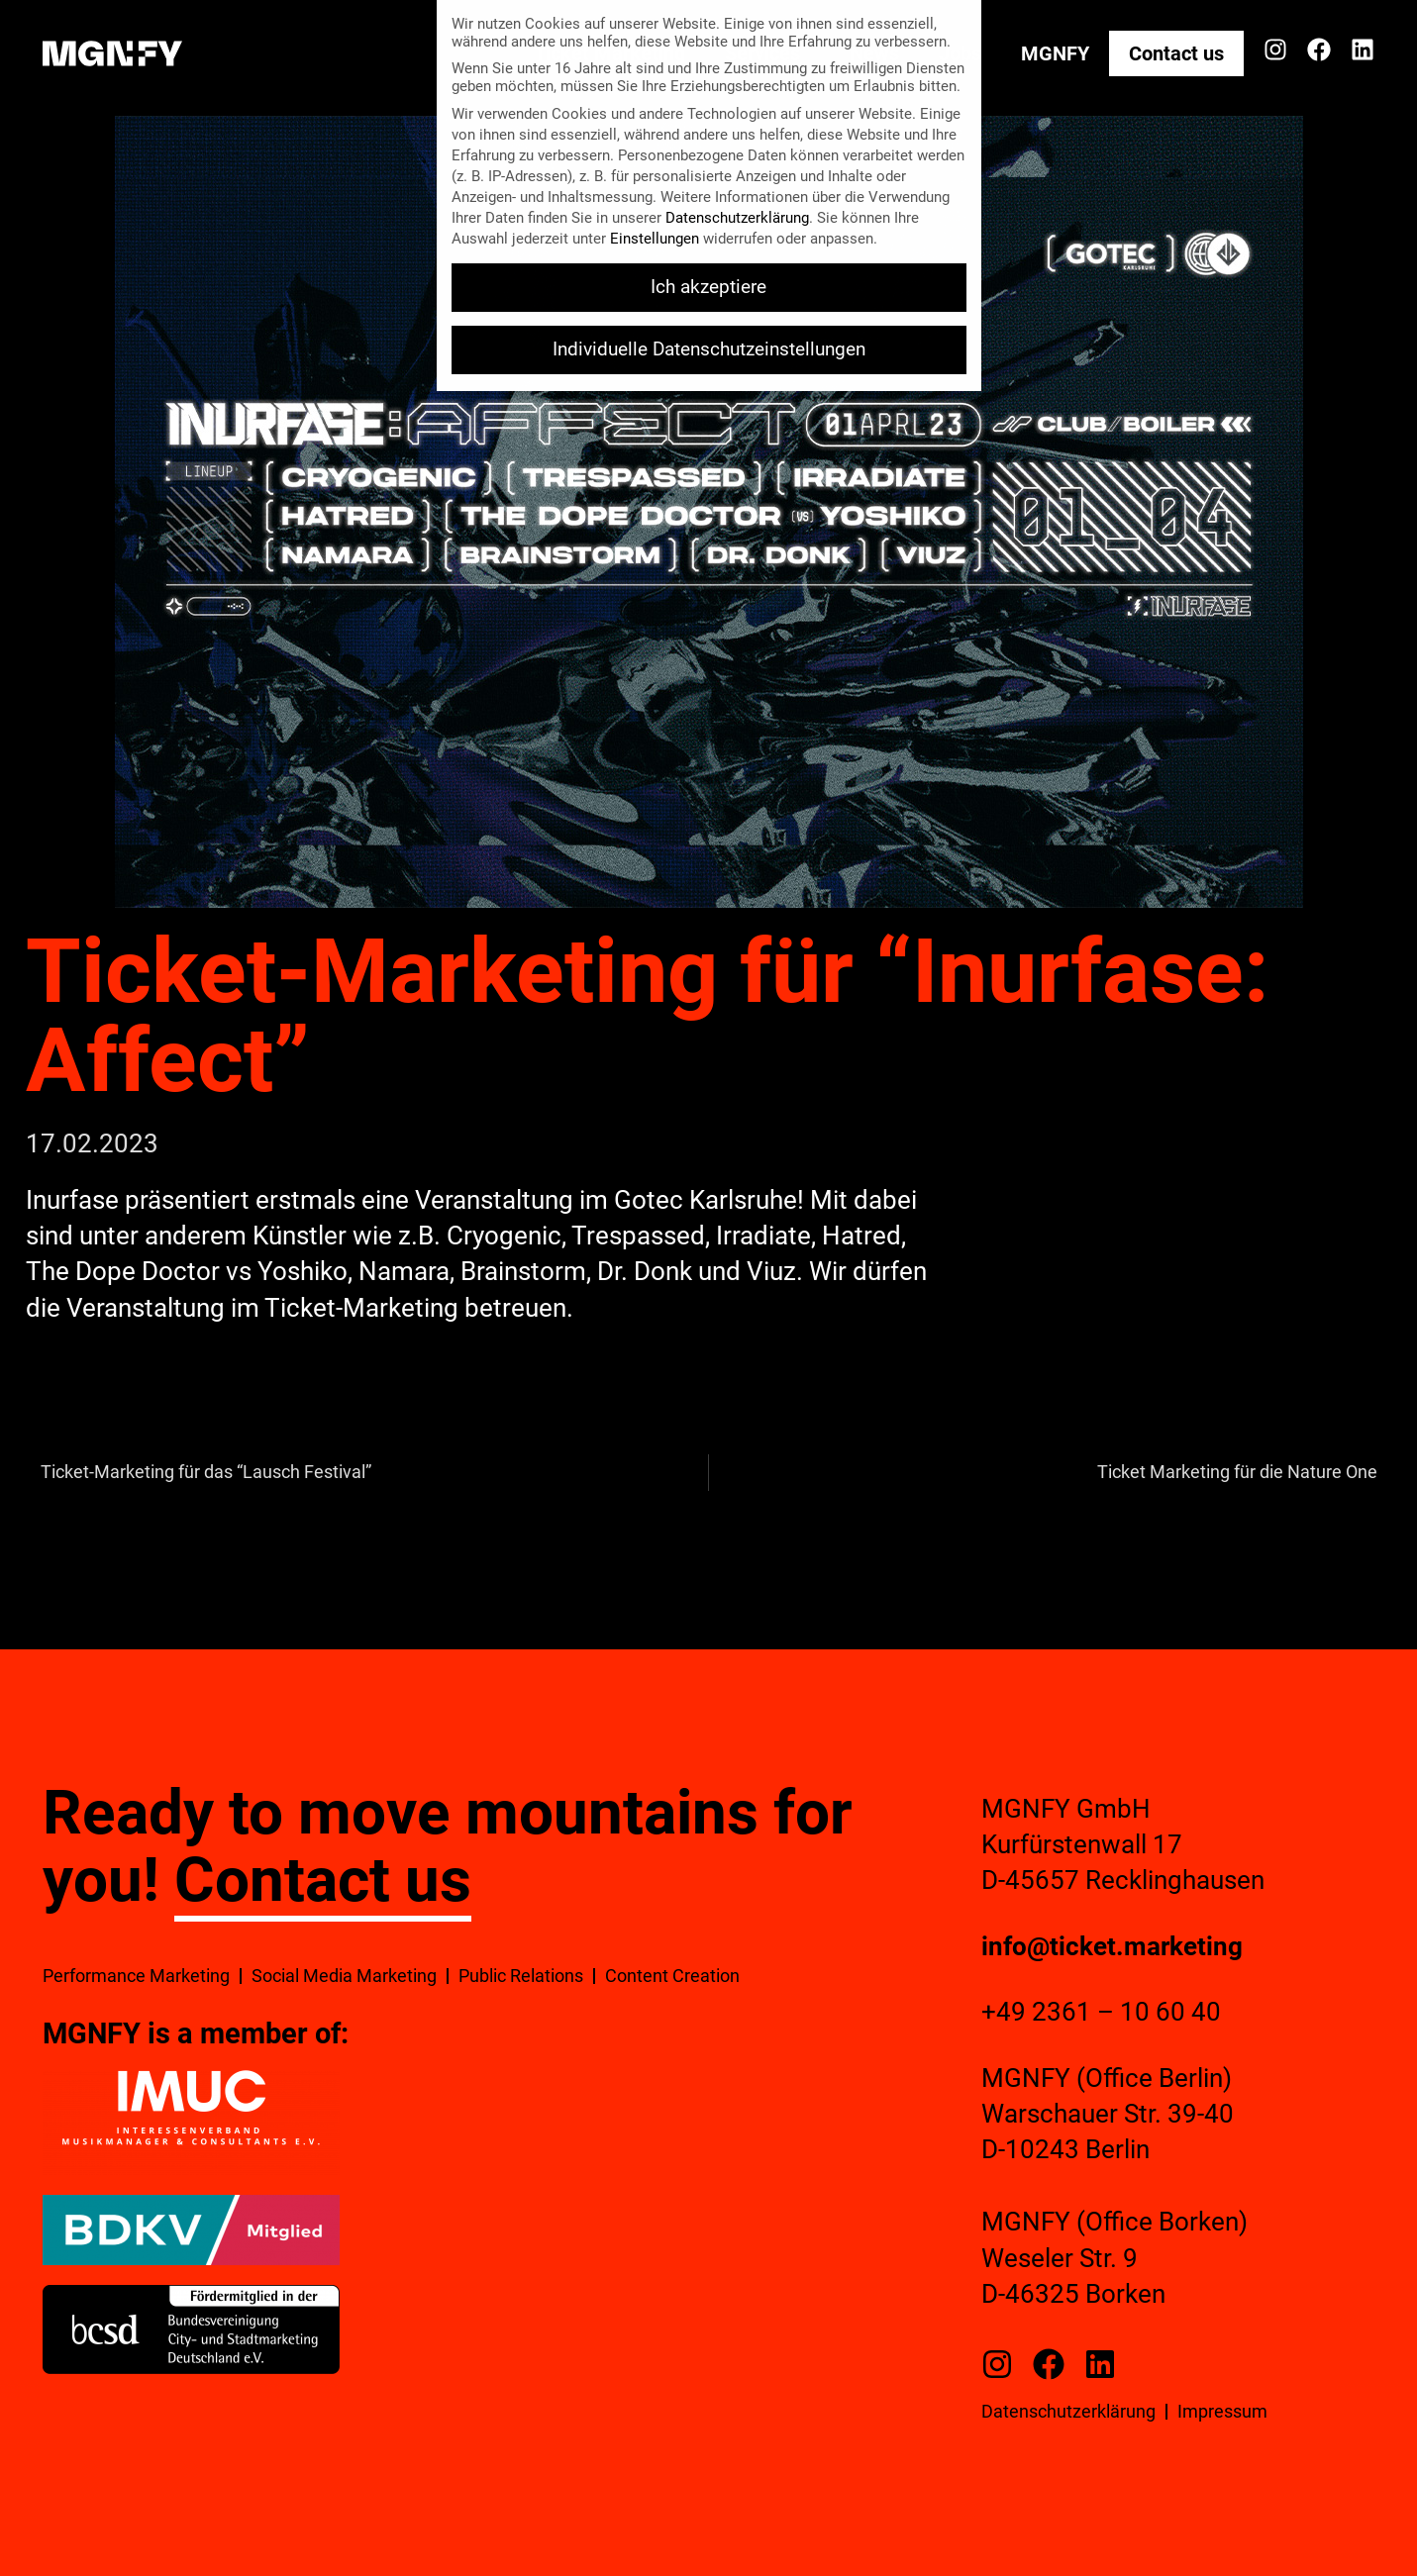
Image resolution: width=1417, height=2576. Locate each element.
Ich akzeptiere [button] (708, 287)
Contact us (1176, 53)
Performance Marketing (136, 1975)
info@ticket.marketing (1112, 1946)
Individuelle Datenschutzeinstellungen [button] (709, 349)
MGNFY (1055, 53)
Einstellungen (654, 239)
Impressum (1222, 2411)
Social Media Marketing (344, 1975)
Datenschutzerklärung (1068, 2411)
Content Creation (672, 1975)
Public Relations (520, 1975)
